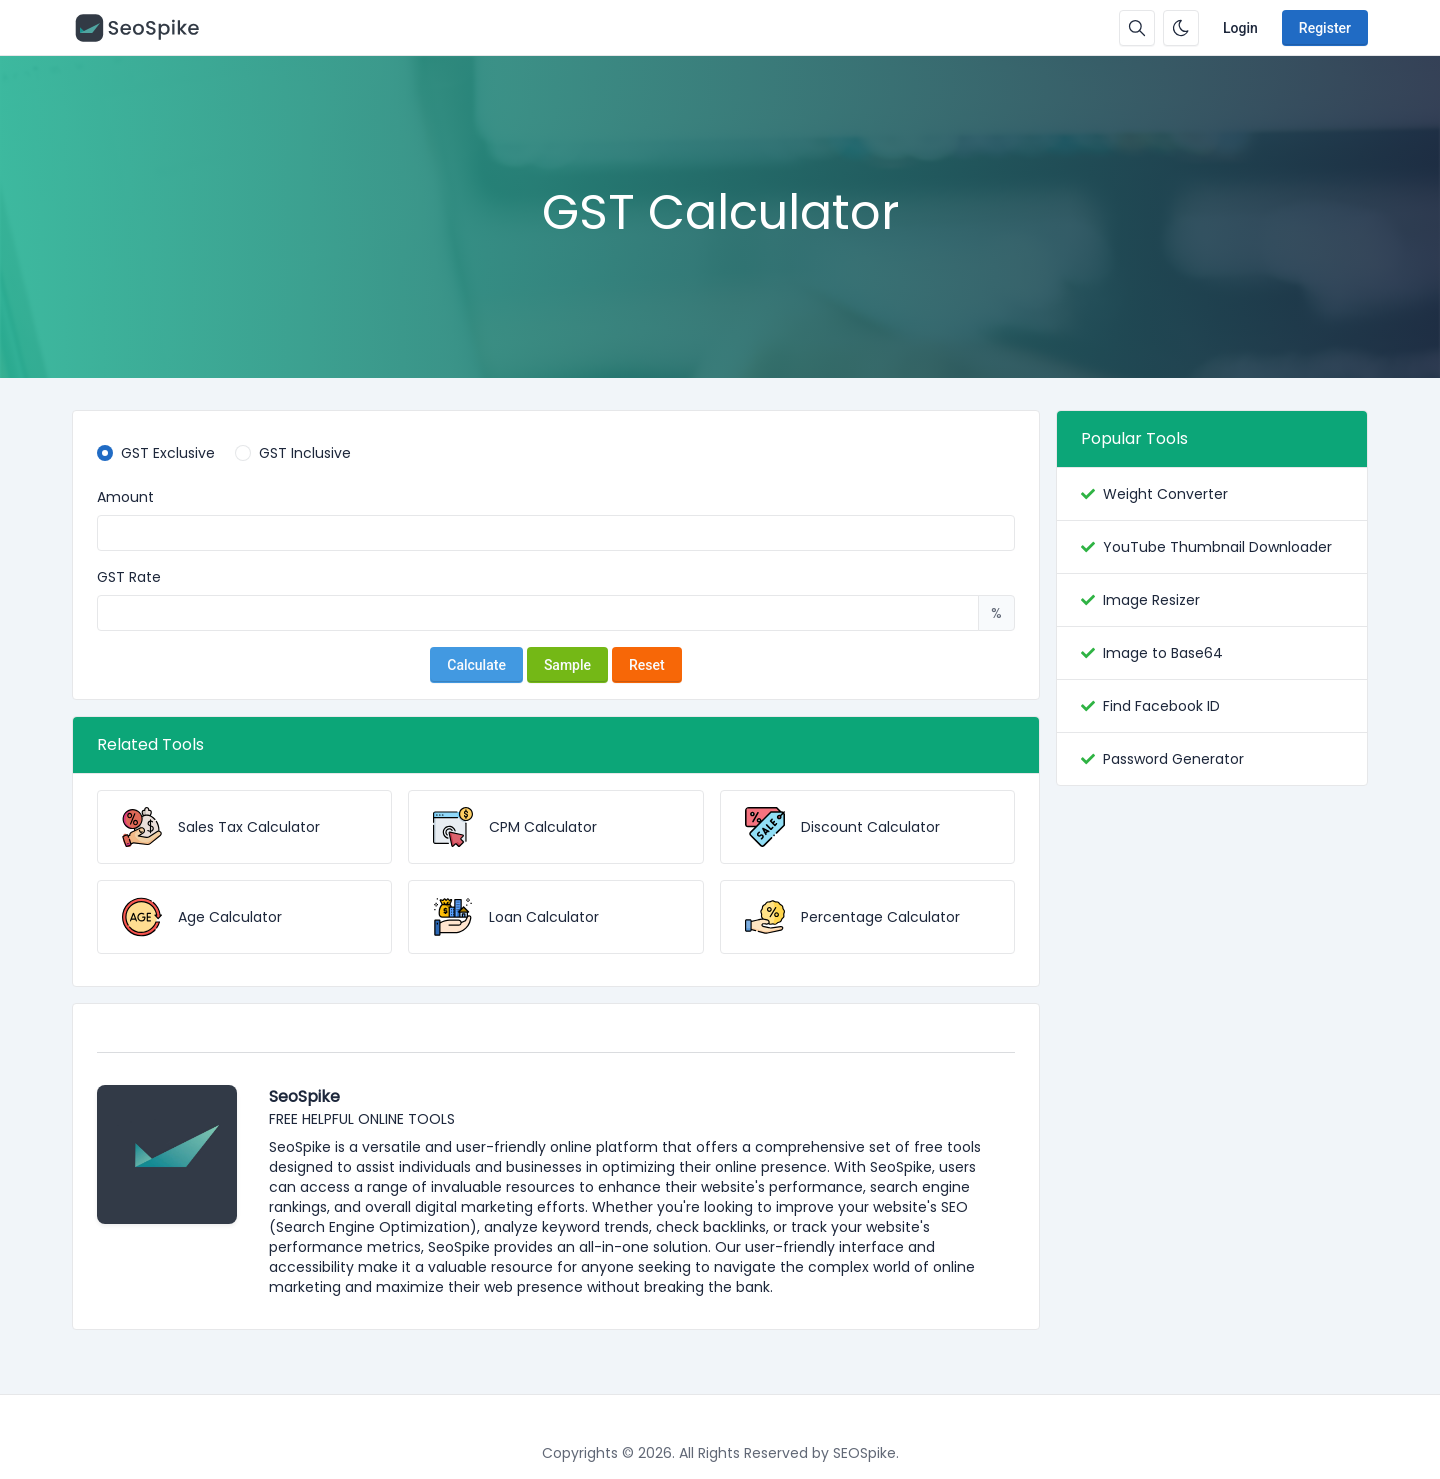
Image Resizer (1151, 600)
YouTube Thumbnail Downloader (1217, 547)
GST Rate (129, 577)
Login (1240, 28)
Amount (125, 497)
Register (1325, 28)
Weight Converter (1165, 494)
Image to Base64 (1163, 653)
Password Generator (1173, 759)
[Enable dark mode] (1181, 28)
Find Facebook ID (1161, 706)
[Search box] (1137, 28)
